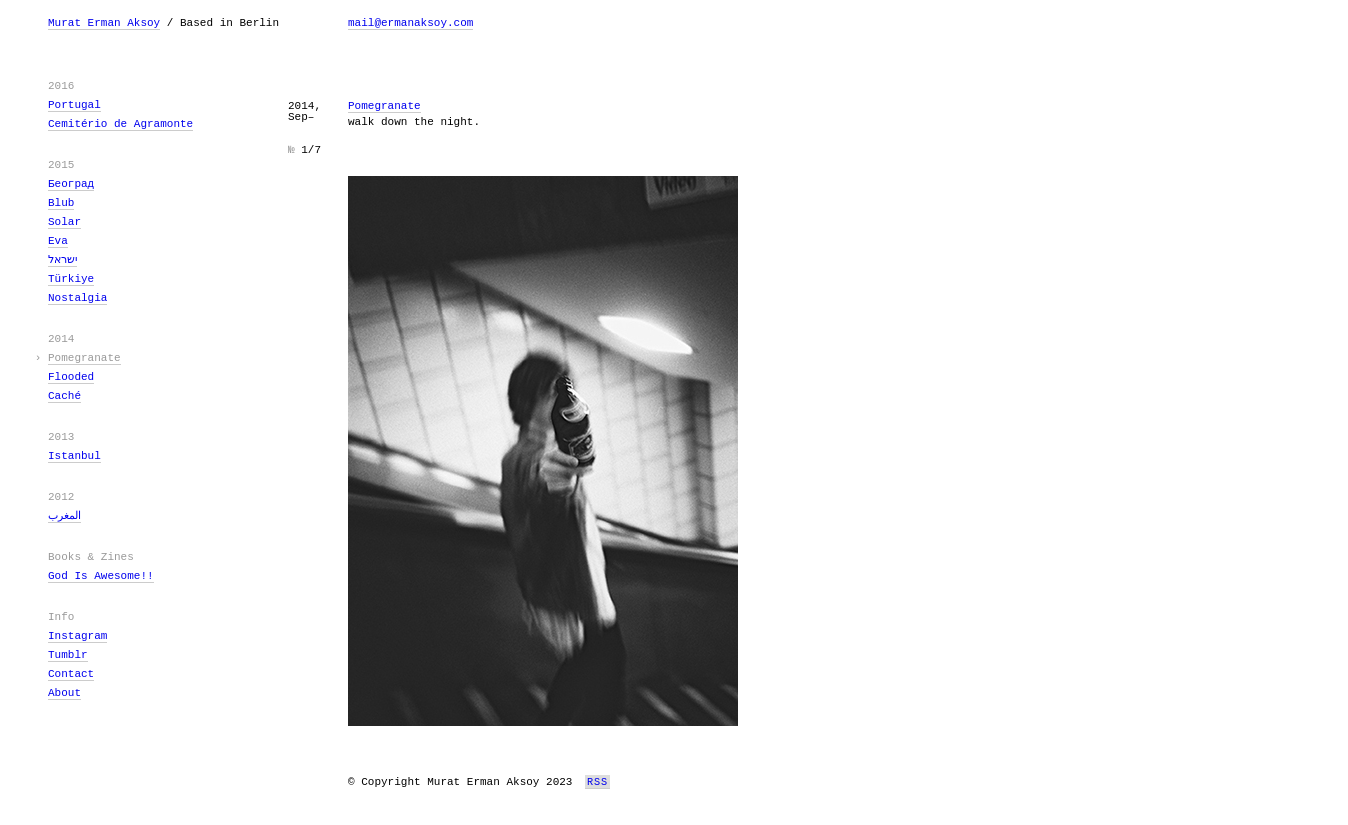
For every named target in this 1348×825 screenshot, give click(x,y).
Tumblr (68, 655)
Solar (64, 222)
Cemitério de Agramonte (120, 124)
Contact (71, 674)
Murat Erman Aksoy (104, 23)
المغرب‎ (64, 516)
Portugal (74, 105)
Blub (61, 203)
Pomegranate (84, 358)
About (64, 693)
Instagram (77, 636)
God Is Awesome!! (101, 576)
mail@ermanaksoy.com (410, 23)
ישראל (62, 260)
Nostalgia (77, 298)
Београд (71, 184)
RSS (597, 782)
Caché (64, 396)
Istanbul (74, 456)
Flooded (71, 377)
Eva (58, 241)
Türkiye (71, 279)
